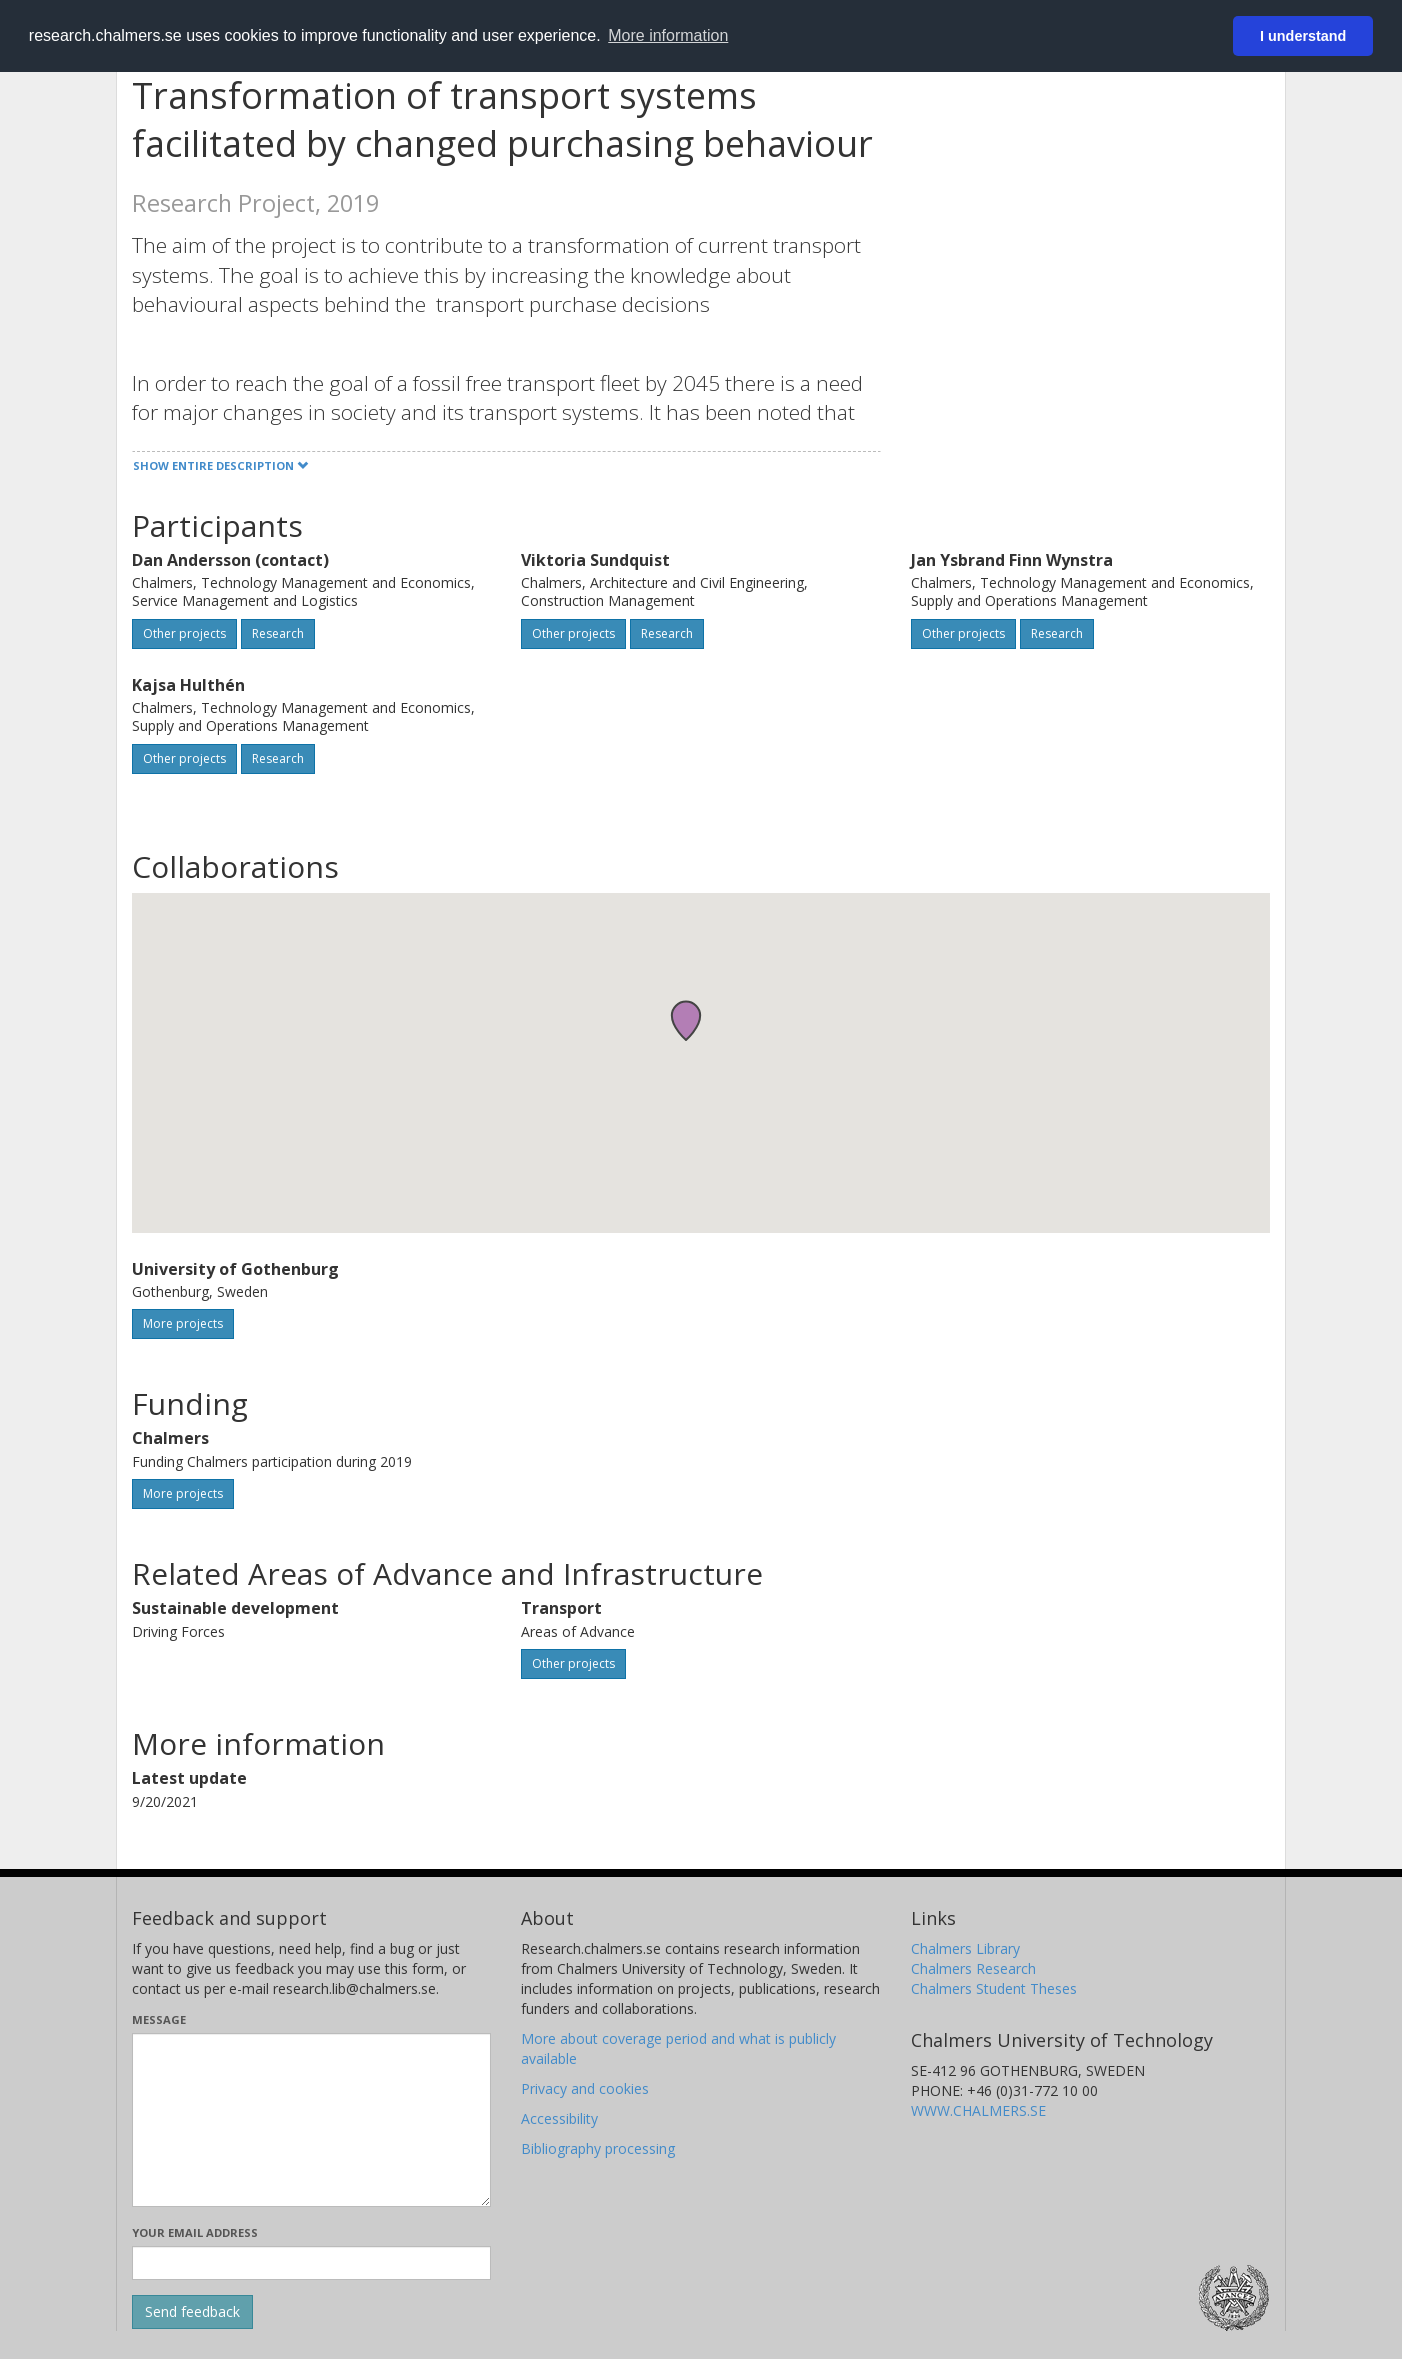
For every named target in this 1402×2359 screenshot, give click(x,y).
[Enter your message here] (311, 2120)
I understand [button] (1303, 36)
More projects (183, 1323)
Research (278, 633)
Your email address (195, 2232)
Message (159, 2019)
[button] (686, 1020)
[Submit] (192, 2312)
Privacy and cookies (585, 2088)
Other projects (184, 633)
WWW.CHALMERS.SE (978, 2110)
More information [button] (668, 35)
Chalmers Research (973, 1968)
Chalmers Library (965, 1948)
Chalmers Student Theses (994, 1988)
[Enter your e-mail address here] (311, 2263)
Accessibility (559, 2118)
